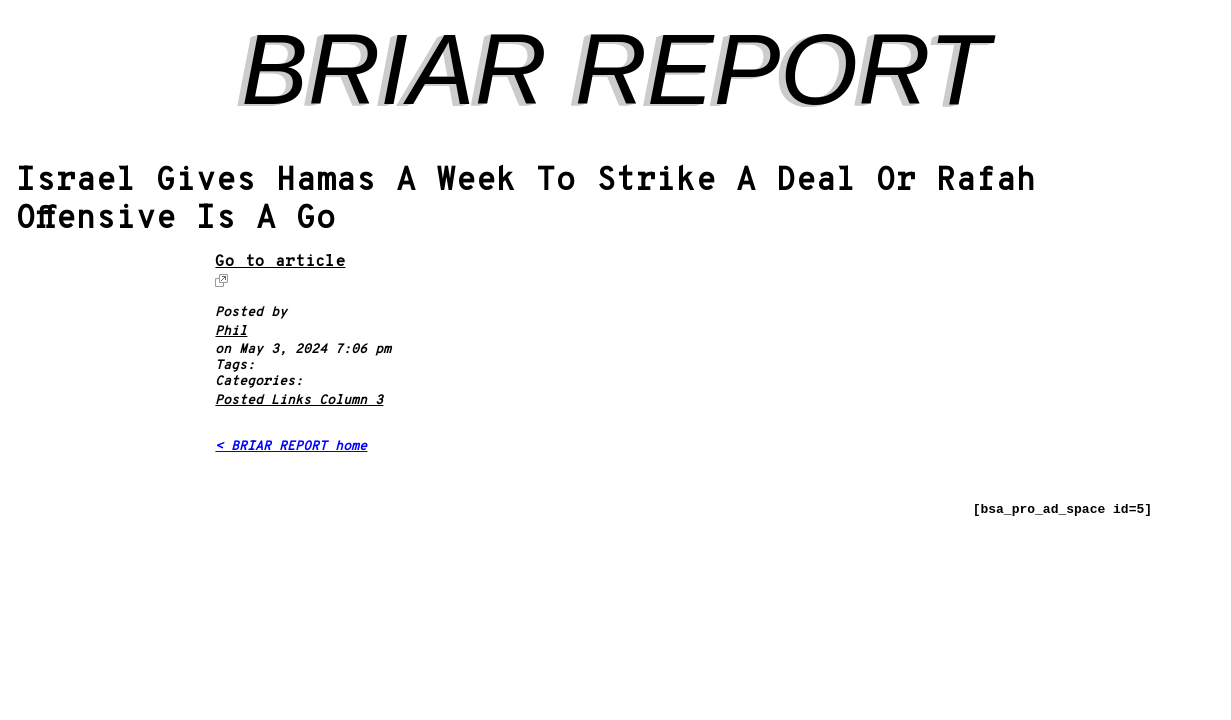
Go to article (280, 263)
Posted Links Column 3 (299, 401)
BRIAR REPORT (615, 69)
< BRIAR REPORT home (291, 447)
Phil (231, 332)
